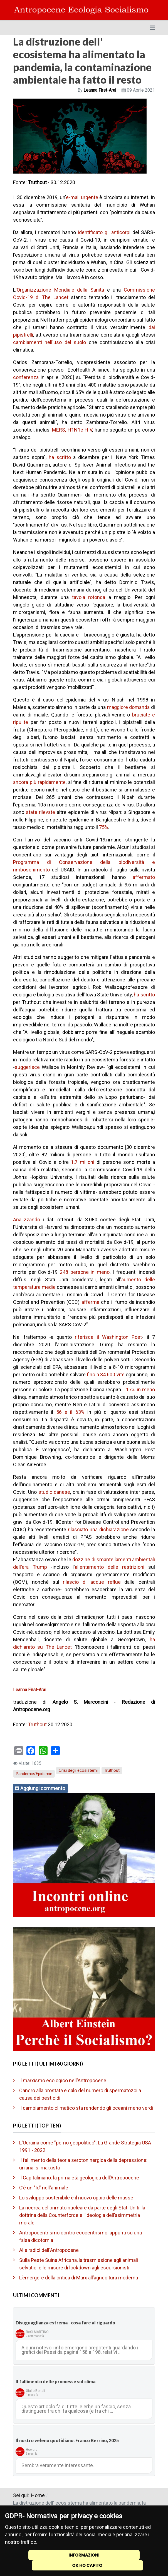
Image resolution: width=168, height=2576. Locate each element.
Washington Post (122, 1337)
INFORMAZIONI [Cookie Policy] (83, 2555)
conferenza (26, 377)
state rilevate (40, 812)
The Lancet (55, 297)
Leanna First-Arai (29, 1689)
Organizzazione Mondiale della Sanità (60, 290)
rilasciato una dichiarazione (98, 1529)
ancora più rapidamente (39, 782)
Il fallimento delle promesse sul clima (55, 2381)
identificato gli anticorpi (104, 232)
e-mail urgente (82, 197)
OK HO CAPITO (87, 2565)
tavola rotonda (88, 597)
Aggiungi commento (42, 1788)
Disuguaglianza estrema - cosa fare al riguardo (65, 2322)
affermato (144, 877)
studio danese (54, 1492)
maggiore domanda (128, 707)
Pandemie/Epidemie (34, 1773)
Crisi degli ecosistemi (78, 1770)
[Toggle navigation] (152, 28)
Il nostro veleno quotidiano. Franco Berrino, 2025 (67, 2440)
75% (103, 827)
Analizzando (26, 1219)
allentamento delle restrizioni (109, 1567)
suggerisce (27, 1067)
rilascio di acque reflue (91, 1582)
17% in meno (140, 1389)
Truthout (37, 1724)
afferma (90, 1302)
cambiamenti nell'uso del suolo (49, 342)
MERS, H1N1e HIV (72, 430)
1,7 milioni (82, 1162)
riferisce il (88, 1337)
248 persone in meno (85, 1272)
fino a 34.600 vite (105, 1374)
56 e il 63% (70, 1412)
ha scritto (60, 457)
